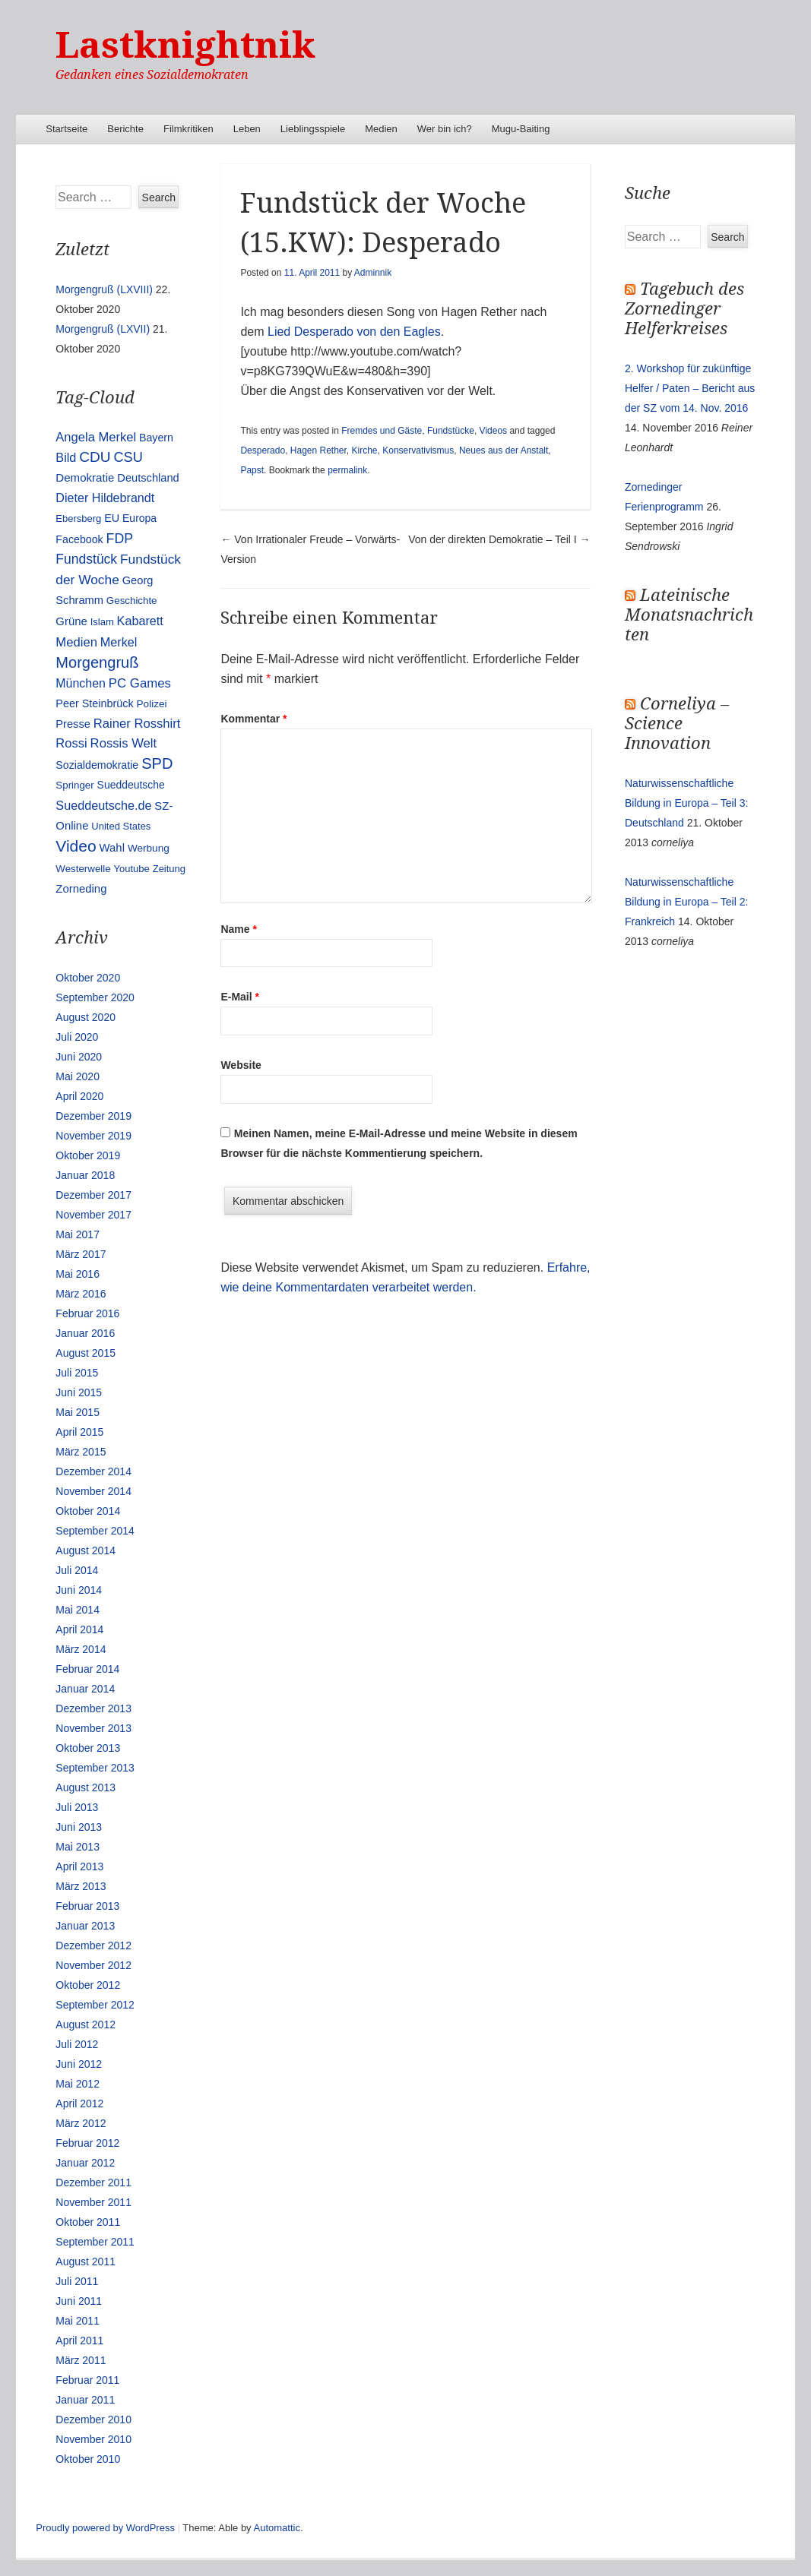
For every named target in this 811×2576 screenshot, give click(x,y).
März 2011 (80, 2360)
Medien (381, 128)
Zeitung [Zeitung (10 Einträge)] (169, 868)
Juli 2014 (76, 1570)
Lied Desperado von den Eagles (353, 331)
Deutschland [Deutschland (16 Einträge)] (148, 478)
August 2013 (85, 1787)
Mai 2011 (77, 2321)
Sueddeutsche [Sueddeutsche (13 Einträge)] (131, 785)
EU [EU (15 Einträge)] (111, 518)
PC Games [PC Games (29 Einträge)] (140, 683)
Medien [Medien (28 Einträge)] (76, 642)
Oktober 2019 (87, 1155)
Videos (493, 430)
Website (240, 1065)
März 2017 (80, 1254)
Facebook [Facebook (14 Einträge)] (79, 539)
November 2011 (93, 2202)
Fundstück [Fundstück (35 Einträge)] (86, 559)
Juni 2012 (78, 2064)
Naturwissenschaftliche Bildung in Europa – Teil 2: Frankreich (686, 902)
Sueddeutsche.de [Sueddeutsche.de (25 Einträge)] (103, 805)
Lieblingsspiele (312, 128)
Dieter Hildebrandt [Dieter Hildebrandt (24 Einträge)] (104, 497)
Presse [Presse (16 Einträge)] (72, 724)
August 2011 (85, 2261)
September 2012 (95, 2005)
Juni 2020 (78, 1057)
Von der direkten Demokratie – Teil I (499, 539)
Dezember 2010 (93, 2419)
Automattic (277, 2527)
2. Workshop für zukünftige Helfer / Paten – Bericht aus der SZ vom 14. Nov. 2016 (690, 388)
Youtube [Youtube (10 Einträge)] (132, 868)
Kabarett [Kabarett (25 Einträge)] (140, 620)
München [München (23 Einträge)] (80, 683)
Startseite (66, 128)
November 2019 (93, 1136)
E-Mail (239, 997)
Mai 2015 (77, 1412)
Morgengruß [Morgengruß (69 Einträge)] (96, 662)
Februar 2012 (87, 2143)
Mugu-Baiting (521, 128)
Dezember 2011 (93, 2182)
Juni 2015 (78, 1392)
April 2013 (79, 1866)
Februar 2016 (87, 1313)
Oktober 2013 (87, 1748)
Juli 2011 (76, 2281)
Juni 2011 (78, 2301)
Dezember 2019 (93, 1116)
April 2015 (79, 1432)
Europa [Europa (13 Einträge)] (139, 518)
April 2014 (79, 1629)
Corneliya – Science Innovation (677, 723)
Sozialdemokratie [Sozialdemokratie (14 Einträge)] (96, 765)
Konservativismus (418, 450)
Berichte (125, 128)
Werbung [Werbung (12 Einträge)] (148, 848)
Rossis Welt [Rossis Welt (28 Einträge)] (123, 743)
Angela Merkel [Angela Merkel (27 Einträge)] (95, 437)
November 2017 (93, 1215)
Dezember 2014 (93, 1471)
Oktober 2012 (87, 1985)
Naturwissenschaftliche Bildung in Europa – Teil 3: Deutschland (686, 803)
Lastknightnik (185, 45)
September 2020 (95, 997)
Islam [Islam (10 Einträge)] (102, 621)
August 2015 (85, 1353)
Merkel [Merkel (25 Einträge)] (119, 642)
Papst (252, 470)
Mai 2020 (77, 1076)
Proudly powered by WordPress (105, 2527)
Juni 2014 (78, 1590)
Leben (247, 128)
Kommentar (253, 719)
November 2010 (93, 2439)
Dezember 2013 (93, 1708)
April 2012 (79, 2103)
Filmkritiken (188, 128)
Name (238, 929)
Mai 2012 (77, 2084)
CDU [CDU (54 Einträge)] (94, 457)
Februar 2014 (87, 1669)
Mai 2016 (77, 1274)
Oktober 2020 (87, 978)
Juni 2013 (78, 1827)
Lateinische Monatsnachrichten (689, 615)
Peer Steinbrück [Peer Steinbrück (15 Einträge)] (94, 703)
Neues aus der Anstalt (503, 450)
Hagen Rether (318, 450)
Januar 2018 (85, 1175)
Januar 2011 (85, 2400)
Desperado (262, 450)
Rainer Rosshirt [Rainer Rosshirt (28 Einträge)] (137, 723)
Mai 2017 (77, 1234)
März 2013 (80, 1886)
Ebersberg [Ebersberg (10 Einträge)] (78, 518)
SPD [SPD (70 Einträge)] (157, 763)
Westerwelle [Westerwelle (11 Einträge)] (82, 868)
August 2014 (85, 1550)
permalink (347, 470)
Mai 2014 (77, 1610)
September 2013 (95, 1768)
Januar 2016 (85, 1333)
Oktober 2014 (87, 1511)
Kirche (365, 450)
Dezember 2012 (93, 1945)
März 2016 (80, 1294)
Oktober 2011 (87, 2222)
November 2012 (93, 1965)
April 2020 (79, 1096)
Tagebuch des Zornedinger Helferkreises (684, 309)
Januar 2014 (85, 1689)
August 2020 (85, 1017)
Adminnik (372, 272)
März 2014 (80, 1649)
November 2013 (93, 1728)
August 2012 (85, 2024)
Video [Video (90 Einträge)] (75, 846)
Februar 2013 (87, 1906)
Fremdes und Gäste (381, 430)
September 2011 (95, 2242)
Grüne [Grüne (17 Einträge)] (71, 621)
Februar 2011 (87, 2380)
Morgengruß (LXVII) (102, 329)
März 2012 (80, 2123)
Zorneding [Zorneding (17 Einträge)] (80, 889)
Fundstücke (450, 430)
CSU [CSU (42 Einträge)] (127, 457)
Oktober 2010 (87, 2459)
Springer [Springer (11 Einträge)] (74, 785)
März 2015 (80, 1452)
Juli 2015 (76, 1373)
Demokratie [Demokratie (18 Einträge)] (84, 477)
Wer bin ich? (444, 128)
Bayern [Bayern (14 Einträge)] (156, 437)
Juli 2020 (76, 1037)
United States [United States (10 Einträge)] (120, 826)
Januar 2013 (85, 1926)
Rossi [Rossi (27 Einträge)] (71, 743)
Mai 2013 (77, 1847)
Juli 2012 (76, 2044)
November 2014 (93, 1491)
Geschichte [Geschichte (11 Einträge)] (131, 600)
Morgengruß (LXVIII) (104, 289)
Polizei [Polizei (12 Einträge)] (152, 704)
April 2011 (79, 2340)
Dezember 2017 (93, 1195)
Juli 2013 (76, 1807)
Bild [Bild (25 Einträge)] (65, 457)
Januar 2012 (85, 2163)
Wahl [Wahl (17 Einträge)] (112, 848)
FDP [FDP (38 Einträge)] (120, 538)
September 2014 (95, 1531)
